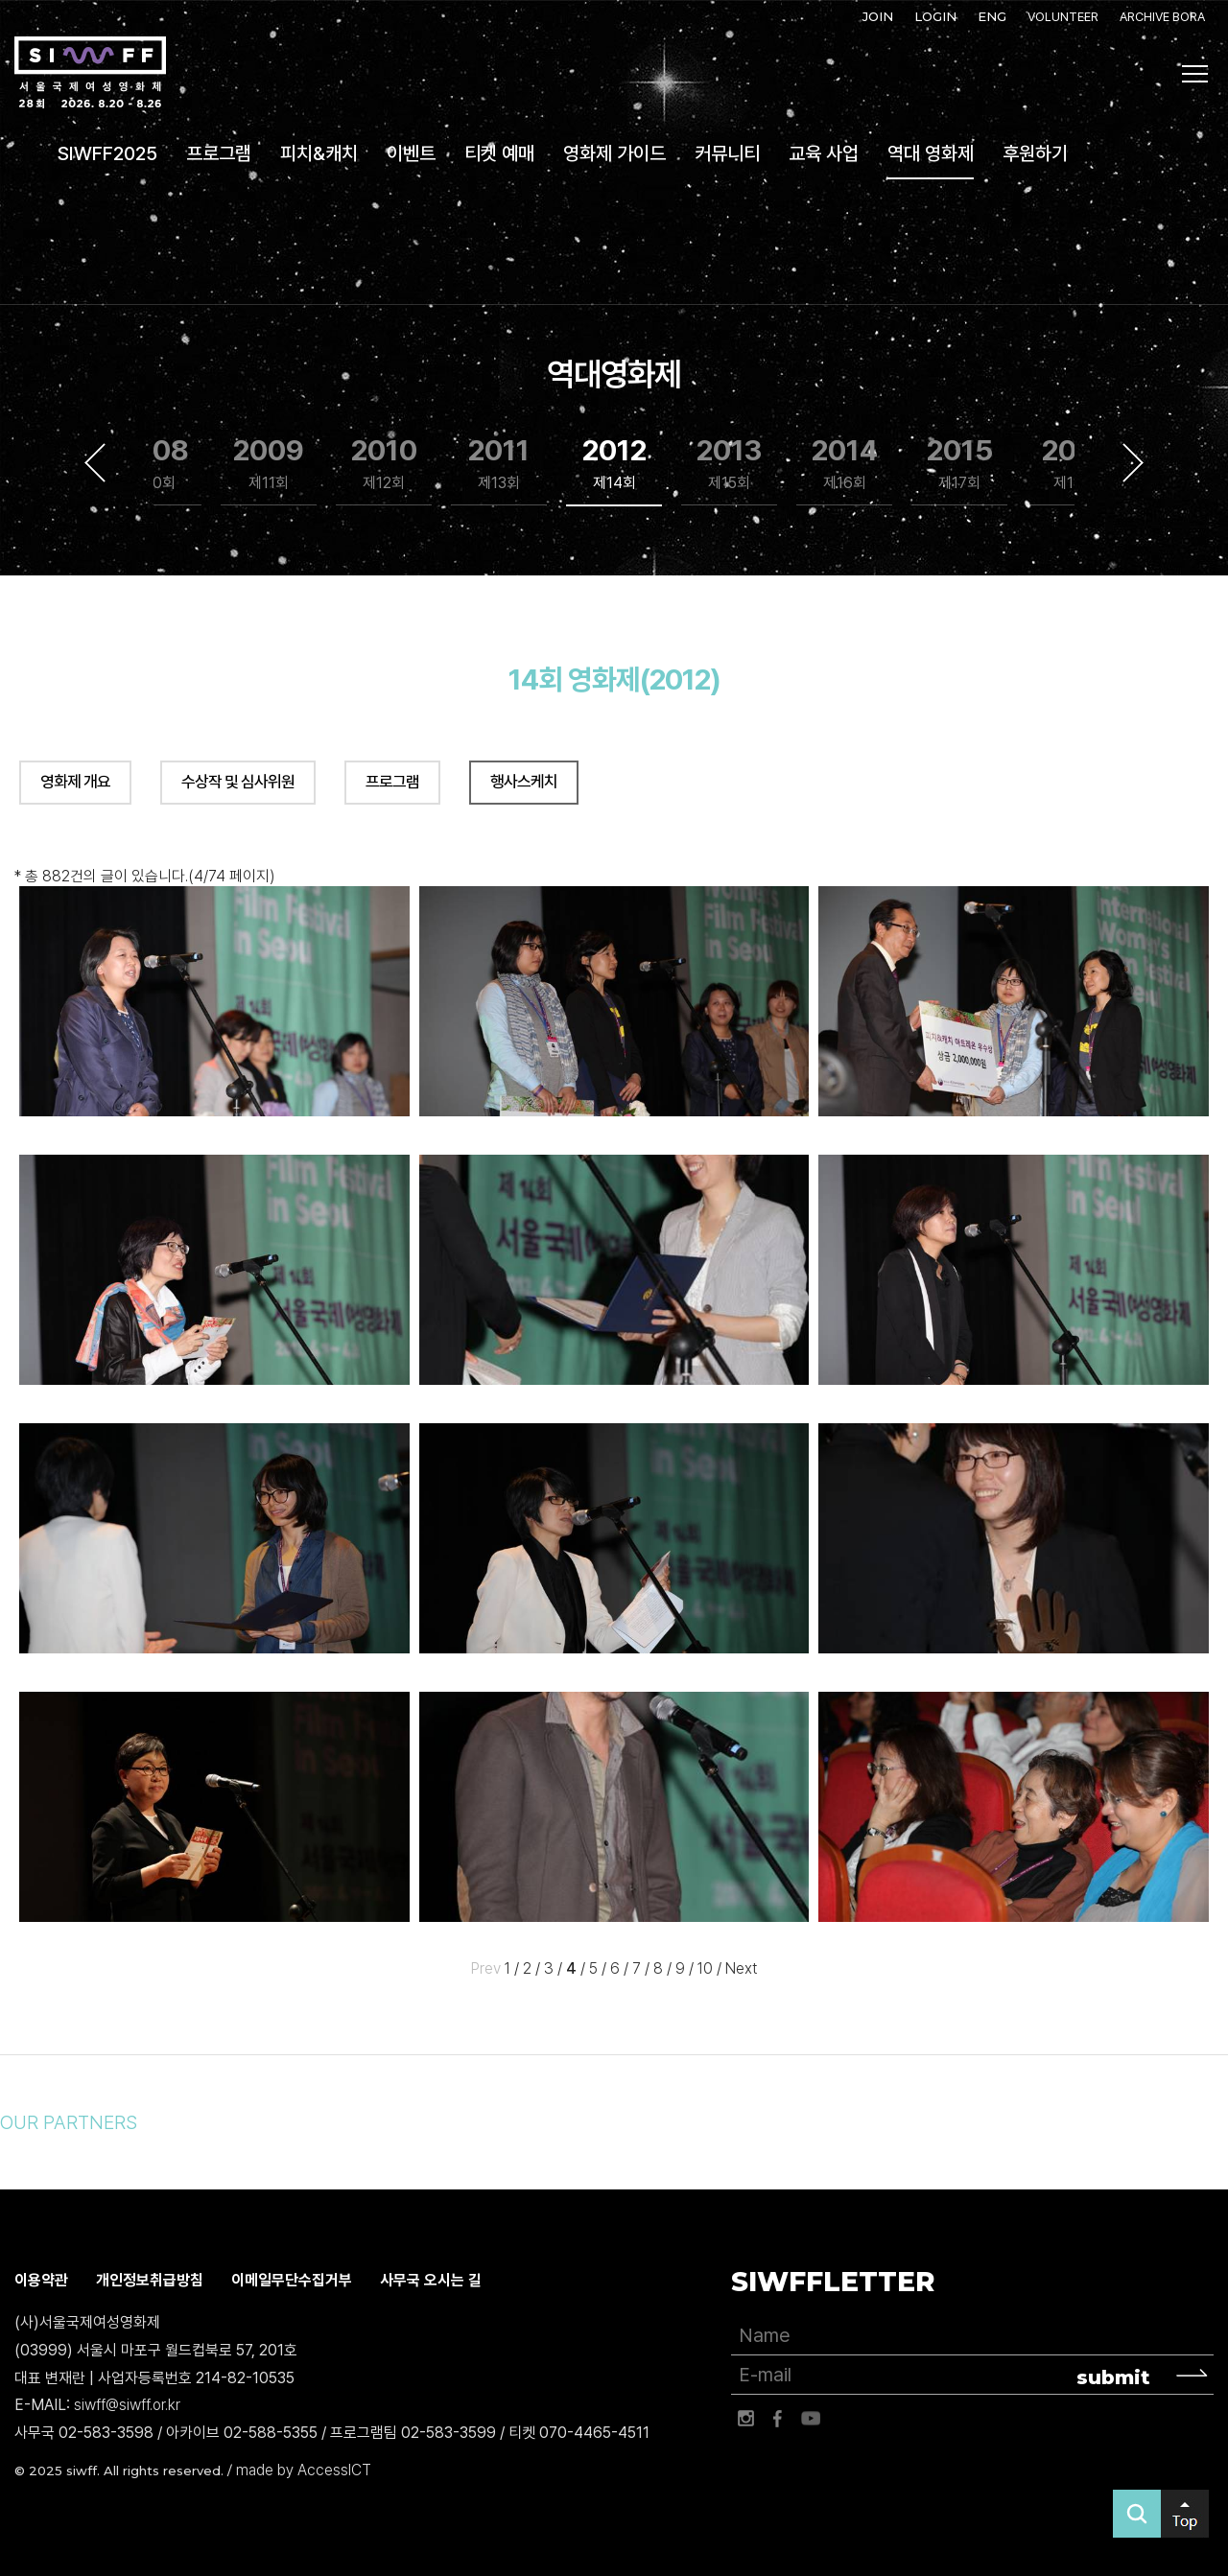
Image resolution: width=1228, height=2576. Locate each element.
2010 (384, 464)
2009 (268, 464)
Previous (95, 462)
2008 (153, 464)
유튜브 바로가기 (810, 2418)
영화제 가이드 (614, 153)
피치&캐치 (319, 153)
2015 (960, 464)
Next (1133, 462)
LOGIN (935, 16)
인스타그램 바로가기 (745, 2418)
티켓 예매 (499, 153)
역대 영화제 (930, 153)
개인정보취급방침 (149, 2280)
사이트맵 (1195, 73)
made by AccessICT (303, 2470)
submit (1113, 2377)
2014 (845, 464)
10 (705, 1968)
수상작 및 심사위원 (238, 781)
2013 (729, 464)
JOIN (877, 16)
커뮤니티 (727, 153)
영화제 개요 (75, 781)
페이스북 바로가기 (778, 2418)
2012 (614, 464)
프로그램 (218, 153)
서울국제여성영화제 (90, 73)
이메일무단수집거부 (291, 2280)
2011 (499, 464)
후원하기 (1035, 153)
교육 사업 (824, 153)
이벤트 (411, 153)
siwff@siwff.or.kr (127, 2406)
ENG (992, 16)
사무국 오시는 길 (431, 2280)
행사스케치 (523, 781)
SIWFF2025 (107, 153)
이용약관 (41, 2280)
